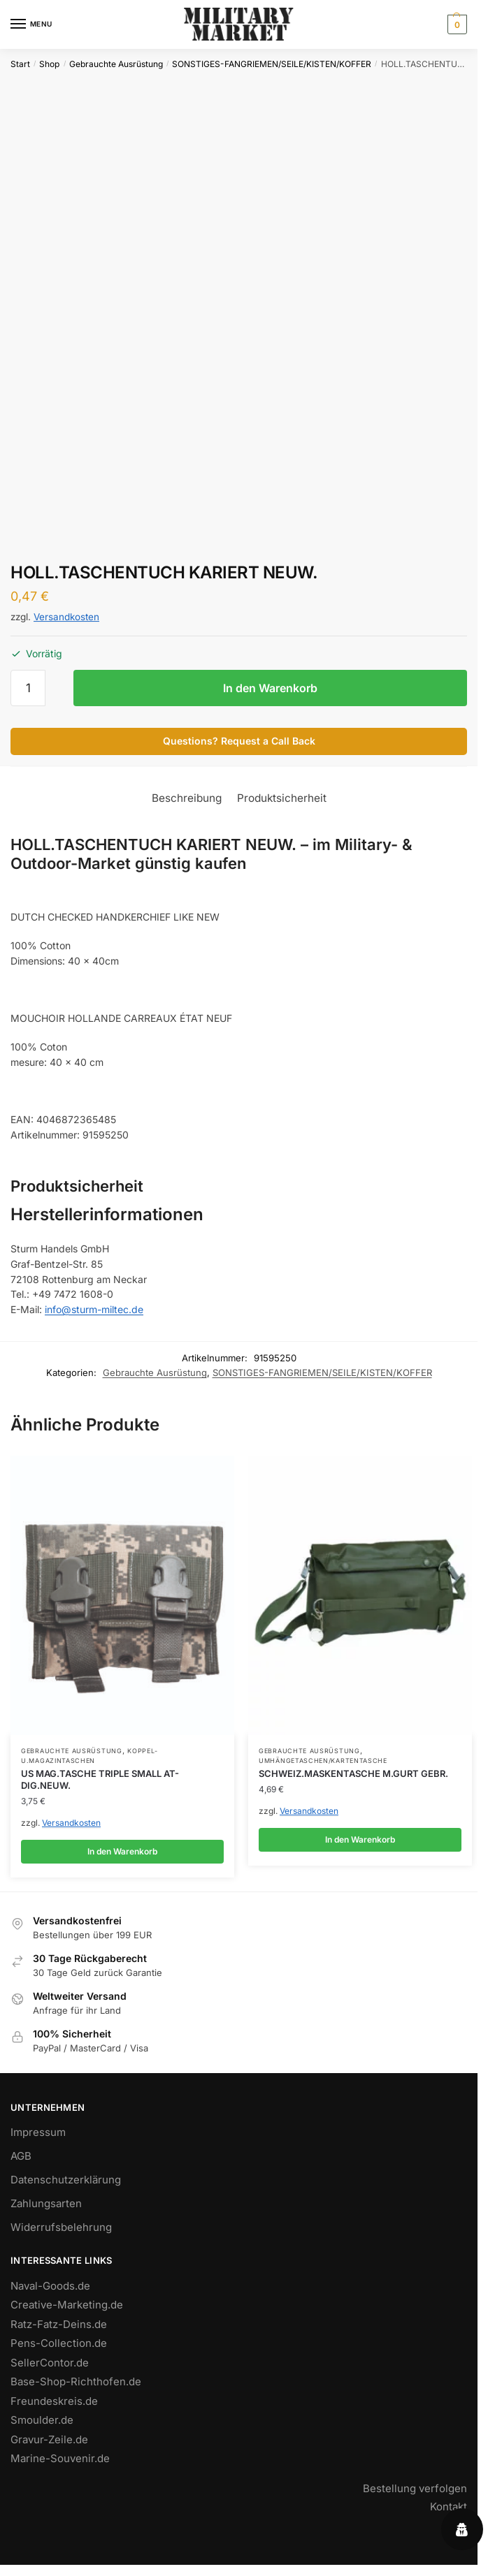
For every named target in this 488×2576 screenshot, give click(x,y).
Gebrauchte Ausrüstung (116, 64)
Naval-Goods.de (50, 2285)
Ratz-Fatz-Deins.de (58, 2324)
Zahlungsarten (46, 2203)
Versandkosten (66, 616)
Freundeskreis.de (54, 2401)
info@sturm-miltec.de (94, 1309)
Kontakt (448, 2506)
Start (20, 64)
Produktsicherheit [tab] (281, 798)
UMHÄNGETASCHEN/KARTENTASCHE (323, 1760)
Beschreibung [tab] (187, 798)
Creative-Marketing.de (66, 2304)
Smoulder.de (41, 2420)
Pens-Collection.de (58, 2343)
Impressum (38, 2132)
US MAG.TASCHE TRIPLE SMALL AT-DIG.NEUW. (100, 1779)
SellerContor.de (49, 2362)
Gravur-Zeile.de (49, 2439)
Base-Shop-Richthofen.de (75, 2381)
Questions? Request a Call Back (239, 741)
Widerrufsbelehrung (61, 2227)
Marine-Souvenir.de (60, 2458)
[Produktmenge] (27, 688)
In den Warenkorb (270, 688)
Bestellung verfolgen (415, 2488)
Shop (49, 64)
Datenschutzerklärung (65, 2179)
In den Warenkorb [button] (122, 1851)
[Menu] (31, 24)
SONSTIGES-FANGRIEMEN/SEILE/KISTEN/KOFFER (271, 64)
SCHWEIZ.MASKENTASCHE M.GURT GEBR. (353, 1773)
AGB (20, 2155)
